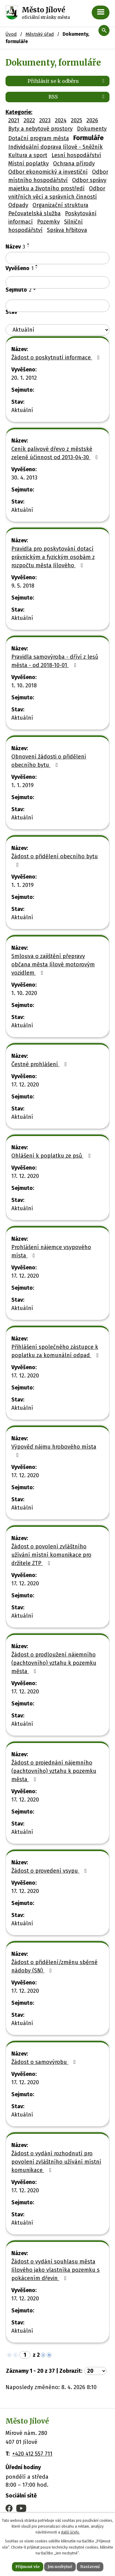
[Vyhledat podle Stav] (57, 330)
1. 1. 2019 (22, 785)
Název (15, 246)
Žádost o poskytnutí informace (56, 357)
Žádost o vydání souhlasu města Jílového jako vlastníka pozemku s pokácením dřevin (55, 2270)
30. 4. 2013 (24, 477)
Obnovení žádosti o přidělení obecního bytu (48, 760)
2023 (45, 120)
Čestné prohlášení (40, 1064)
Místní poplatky (28, 163)
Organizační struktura (60, 205)
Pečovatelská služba (34, 213)
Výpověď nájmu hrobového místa (53, 1450)
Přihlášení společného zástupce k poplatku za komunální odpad (56, 1351)
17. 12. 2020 (25, 1084)
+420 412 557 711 (32, 2453)
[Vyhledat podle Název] (57, 258)
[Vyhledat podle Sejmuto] (57, 306)
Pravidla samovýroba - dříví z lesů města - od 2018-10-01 (54, 661)
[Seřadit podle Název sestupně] (28, 246)
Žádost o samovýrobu (44, 2062)
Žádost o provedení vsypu (50, 1870)
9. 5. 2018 (22, 585)
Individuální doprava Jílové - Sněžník (55, 147)
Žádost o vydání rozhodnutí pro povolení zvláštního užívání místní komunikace (56, 2162)
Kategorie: (19, 112)
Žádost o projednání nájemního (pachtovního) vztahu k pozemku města (53, 1771)
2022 (29, 120)
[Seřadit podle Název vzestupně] (28, 244)
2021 (13, 120)
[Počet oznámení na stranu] (95, 2371)
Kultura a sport (27, 155)
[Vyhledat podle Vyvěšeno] (57, 282)
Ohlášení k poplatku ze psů (52, 1155)
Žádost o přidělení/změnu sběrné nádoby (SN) (54, 1966)
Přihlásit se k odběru (67, 81)
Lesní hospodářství (76, 155)
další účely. (70, 2532)
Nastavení (90, 2566)
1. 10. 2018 (24, 685)
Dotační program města (38, 138)
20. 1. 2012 (24, 377)
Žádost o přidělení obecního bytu (54, 860)
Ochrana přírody (74, 163)
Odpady (18, 205)
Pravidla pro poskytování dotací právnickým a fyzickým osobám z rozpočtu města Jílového (53, 557)
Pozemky (48, 221)
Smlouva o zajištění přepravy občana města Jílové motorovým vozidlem (53, 964)
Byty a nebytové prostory (40, 128)
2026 (92, 120)
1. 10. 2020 (24, 993)
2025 (76, 120)
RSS (77, 97)
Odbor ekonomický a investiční (48, 171)
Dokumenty (92, 128)
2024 (61, 120)
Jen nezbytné (60, 2566)
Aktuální (22, 410)
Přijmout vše (28, 2566)
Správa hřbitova (67, 230)
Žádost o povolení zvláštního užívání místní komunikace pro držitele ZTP (51, 1555)
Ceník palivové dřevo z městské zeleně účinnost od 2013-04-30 (55, 453)
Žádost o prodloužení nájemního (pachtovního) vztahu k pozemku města (53, 1663)
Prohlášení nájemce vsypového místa (51, 1251)
